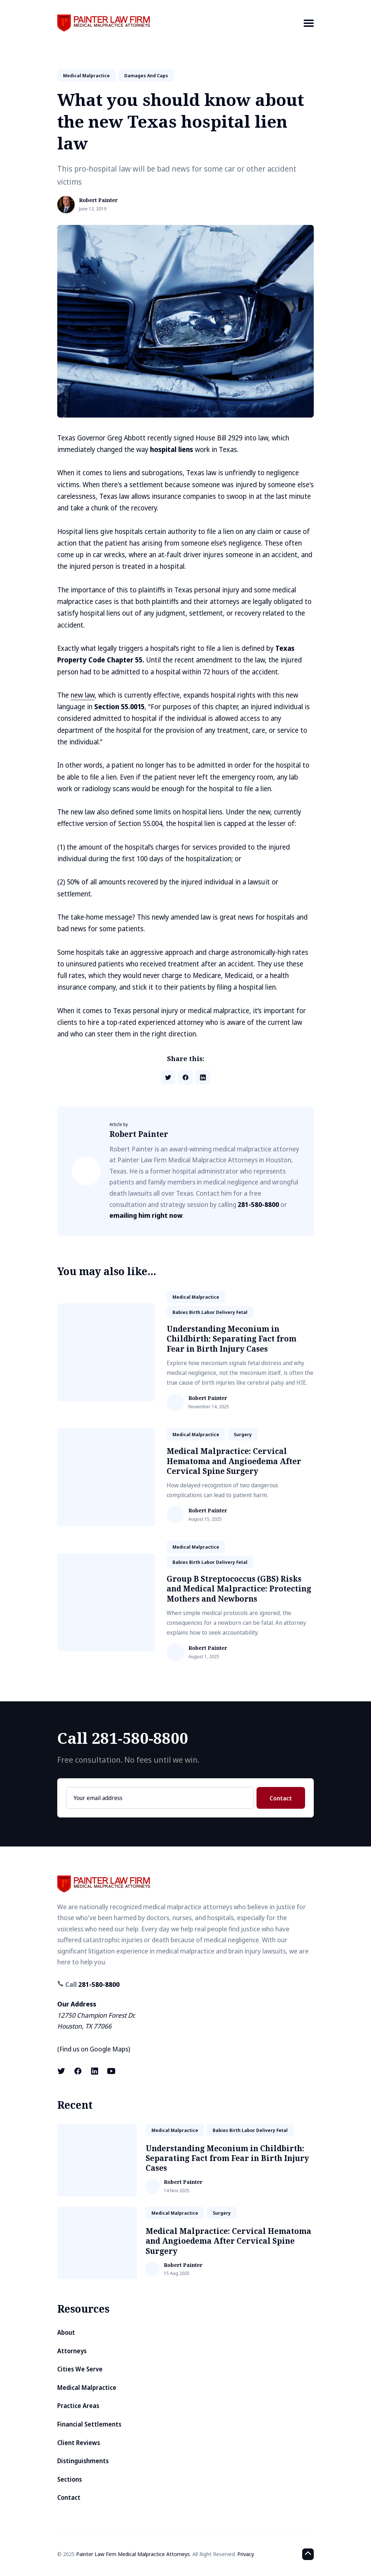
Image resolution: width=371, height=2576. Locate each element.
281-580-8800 (258, 1204)
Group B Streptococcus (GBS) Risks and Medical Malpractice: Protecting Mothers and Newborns (239, 1589)
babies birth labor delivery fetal (209, 1312)
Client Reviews (78, 2443)
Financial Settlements (89, 2424)
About (66, 2332)
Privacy (245, 2553)
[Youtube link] (111, 2071)
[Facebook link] (77, 2071)
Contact (281, 1798)
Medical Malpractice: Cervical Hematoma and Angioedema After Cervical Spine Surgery (234, 1461)
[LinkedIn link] (94, 2071)
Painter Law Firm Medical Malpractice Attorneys (133, 2553)
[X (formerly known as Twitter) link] (62, 2071)
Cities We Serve (80, 2369)
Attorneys (72, 2351)
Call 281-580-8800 (122, 1737)
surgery (243, 1434)
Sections (69, 2479)
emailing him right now (146, 1215)
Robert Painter (98, 200)
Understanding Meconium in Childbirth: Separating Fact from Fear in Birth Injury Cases (231, 1339)
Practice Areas (78, 2406)
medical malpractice (86, 75)
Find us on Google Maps (93, 2049)
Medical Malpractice (86, 2387)
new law (83, 695)
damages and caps (146, 75)
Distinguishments (83, 2461)
